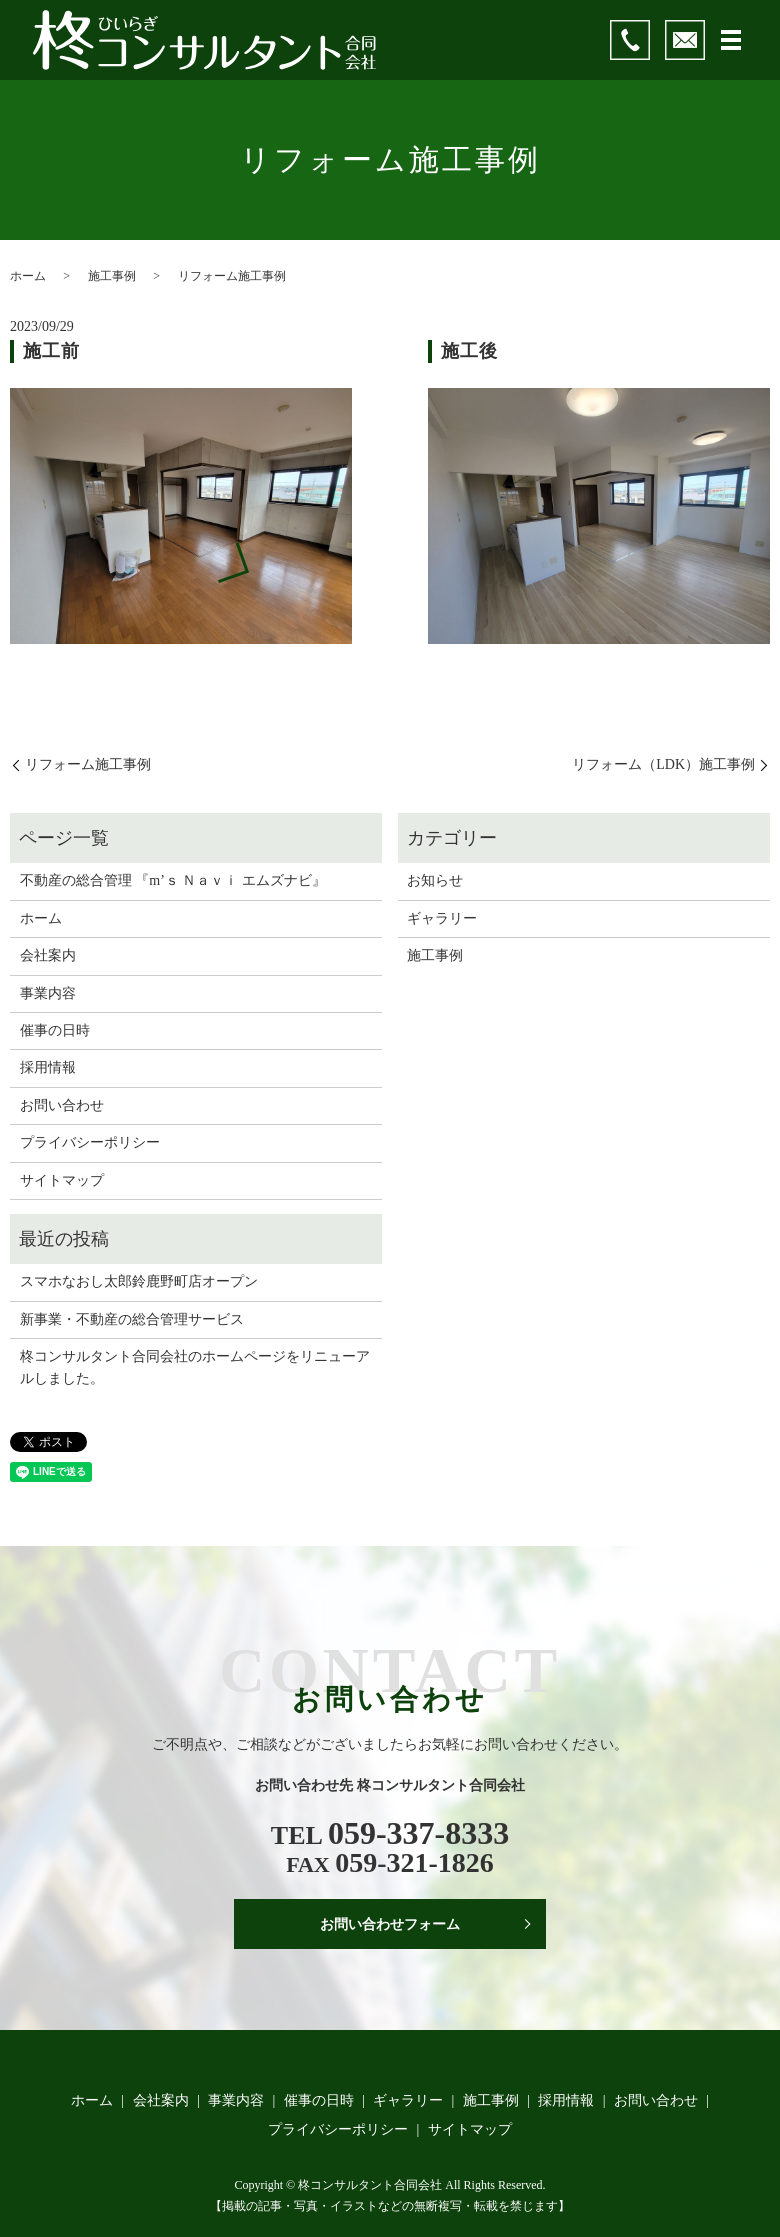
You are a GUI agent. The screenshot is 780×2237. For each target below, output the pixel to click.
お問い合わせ (62, 1105)
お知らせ (435, 880)
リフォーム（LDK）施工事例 (663, 764)
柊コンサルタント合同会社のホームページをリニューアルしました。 (195, 1367)
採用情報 (48, 1067)
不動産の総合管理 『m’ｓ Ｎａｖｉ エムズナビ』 (173, 880)
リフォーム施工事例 (88, 764)
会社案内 (48, 955)
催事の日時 (55, 1030)
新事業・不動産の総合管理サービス (132, 1319)
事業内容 (48, 993)
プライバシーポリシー (90, 1142)
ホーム (28, 276)
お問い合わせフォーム (390, 1924)
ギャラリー (442, 918)
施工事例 (112, 276)
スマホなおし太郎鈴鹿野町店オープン (139, 1281)
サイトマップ (62, 1180)
